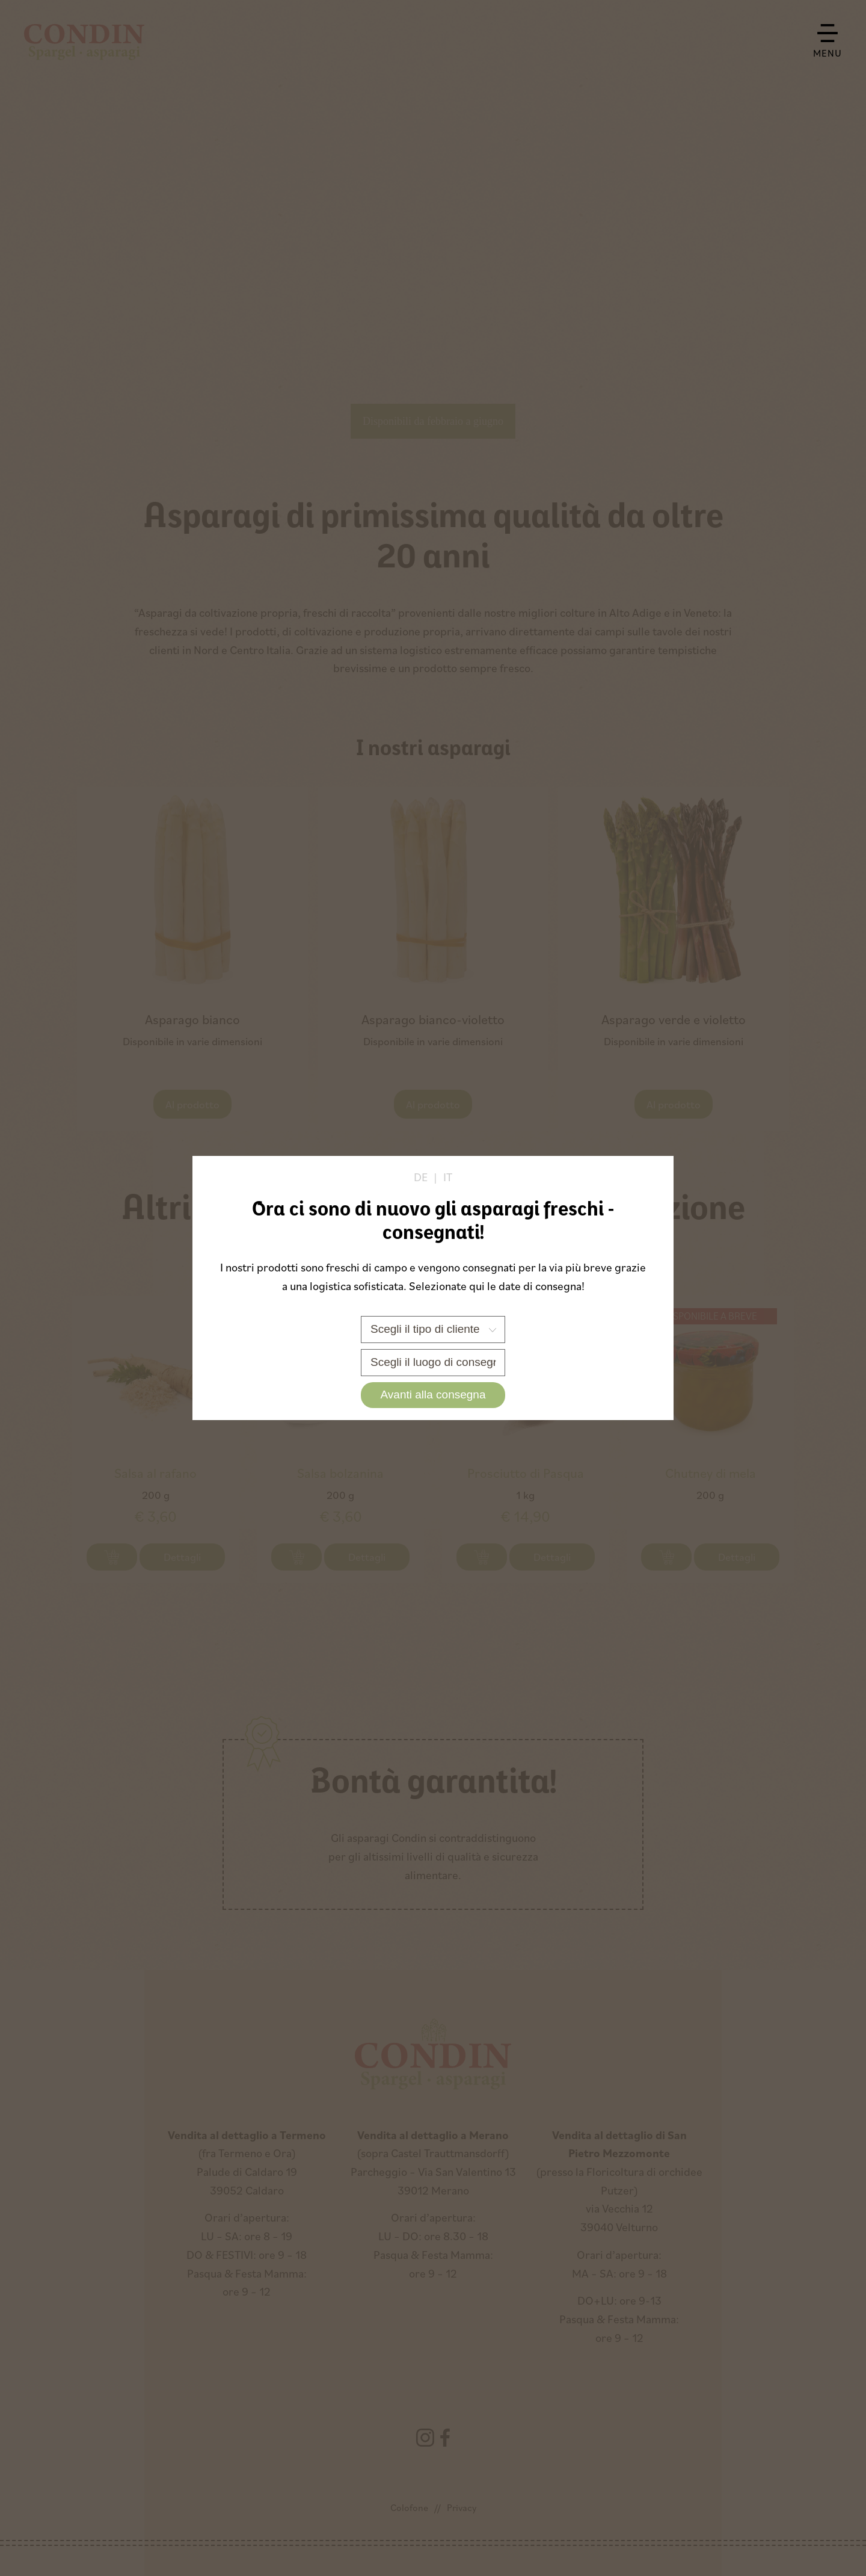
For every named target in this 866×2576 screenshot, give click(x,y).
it (447, 1176)
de (421, 1176)
